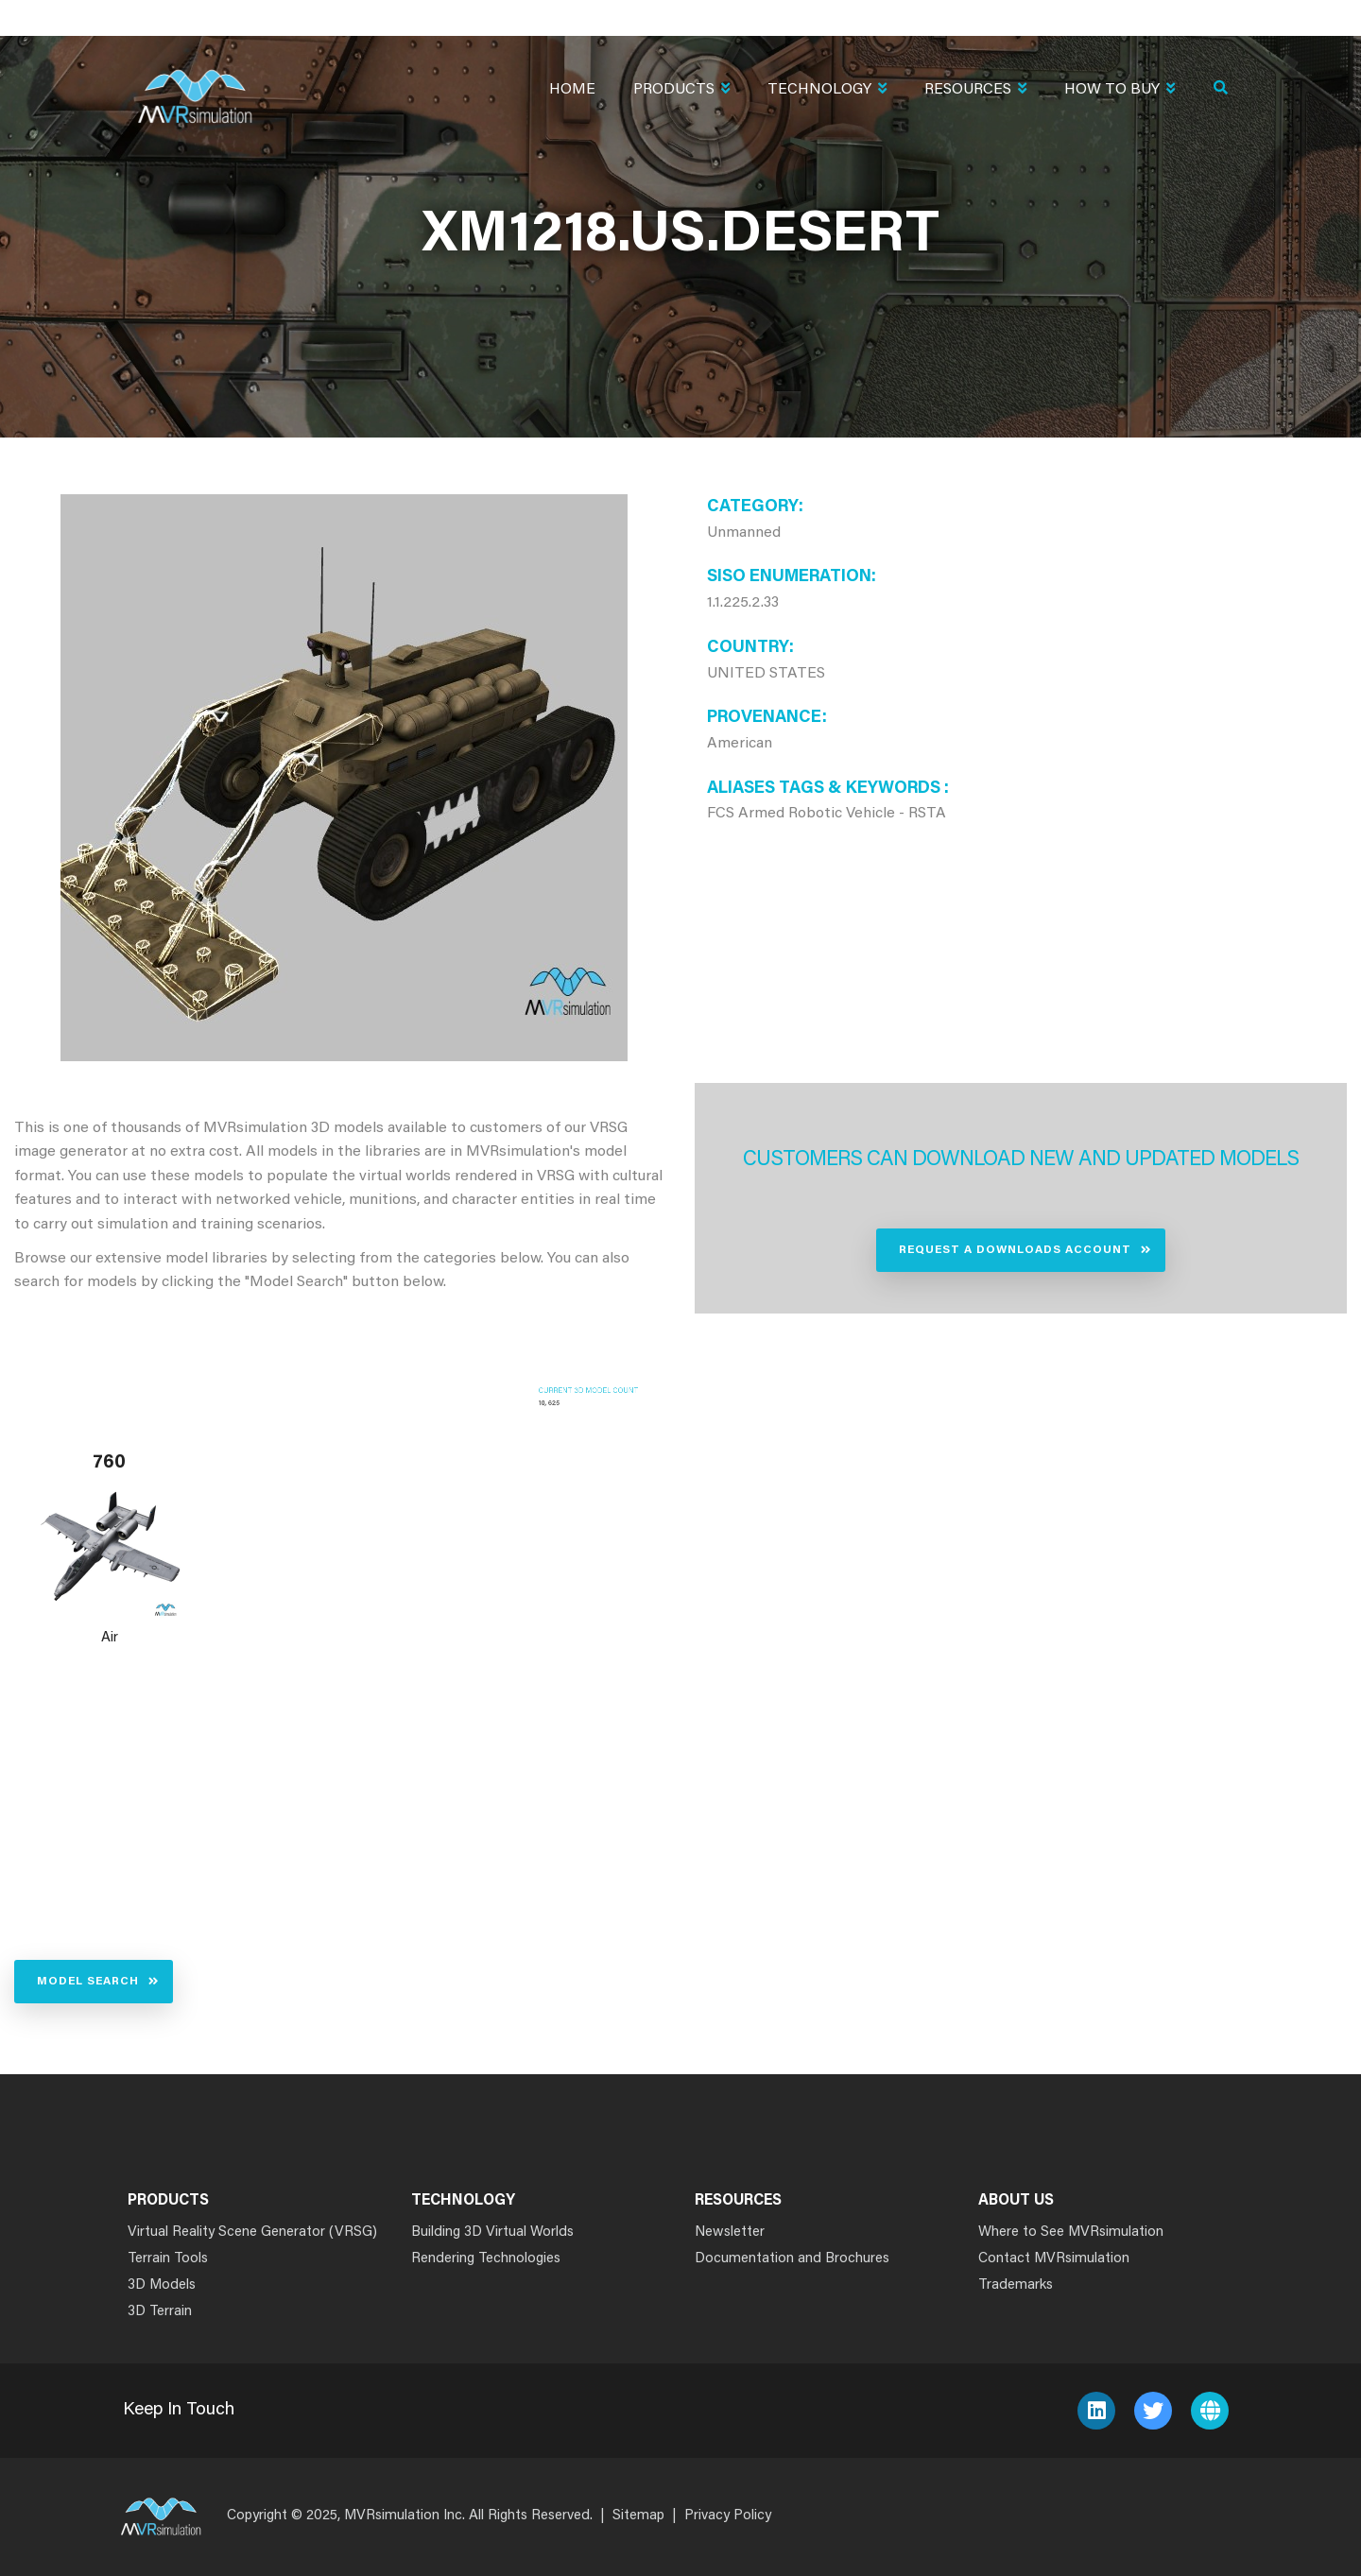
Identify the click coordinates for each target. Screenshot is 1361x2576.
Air (109, 1638)
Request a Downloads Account (1015, 1250)
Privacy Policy (727, 2516)
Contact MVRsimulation (1053, 2259)
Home (572, 89)
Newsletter (730, 2232)
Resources (975, 91)
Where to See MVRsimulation (1070, 2232)
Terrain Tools (168, 2259)
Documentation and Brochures (792, 2259)
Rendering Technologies (485, 2259)
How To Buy (1119, 91)
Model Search (88, 1981)
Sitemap (638, 2516)
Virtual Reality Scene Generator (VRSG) (252, 2232)
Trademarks (1015, 2285)
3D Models (162, 2285)
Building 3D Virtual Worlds (492, 2232)
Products (681, 91)
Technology (827, 91)
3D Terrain (160, 2312)
